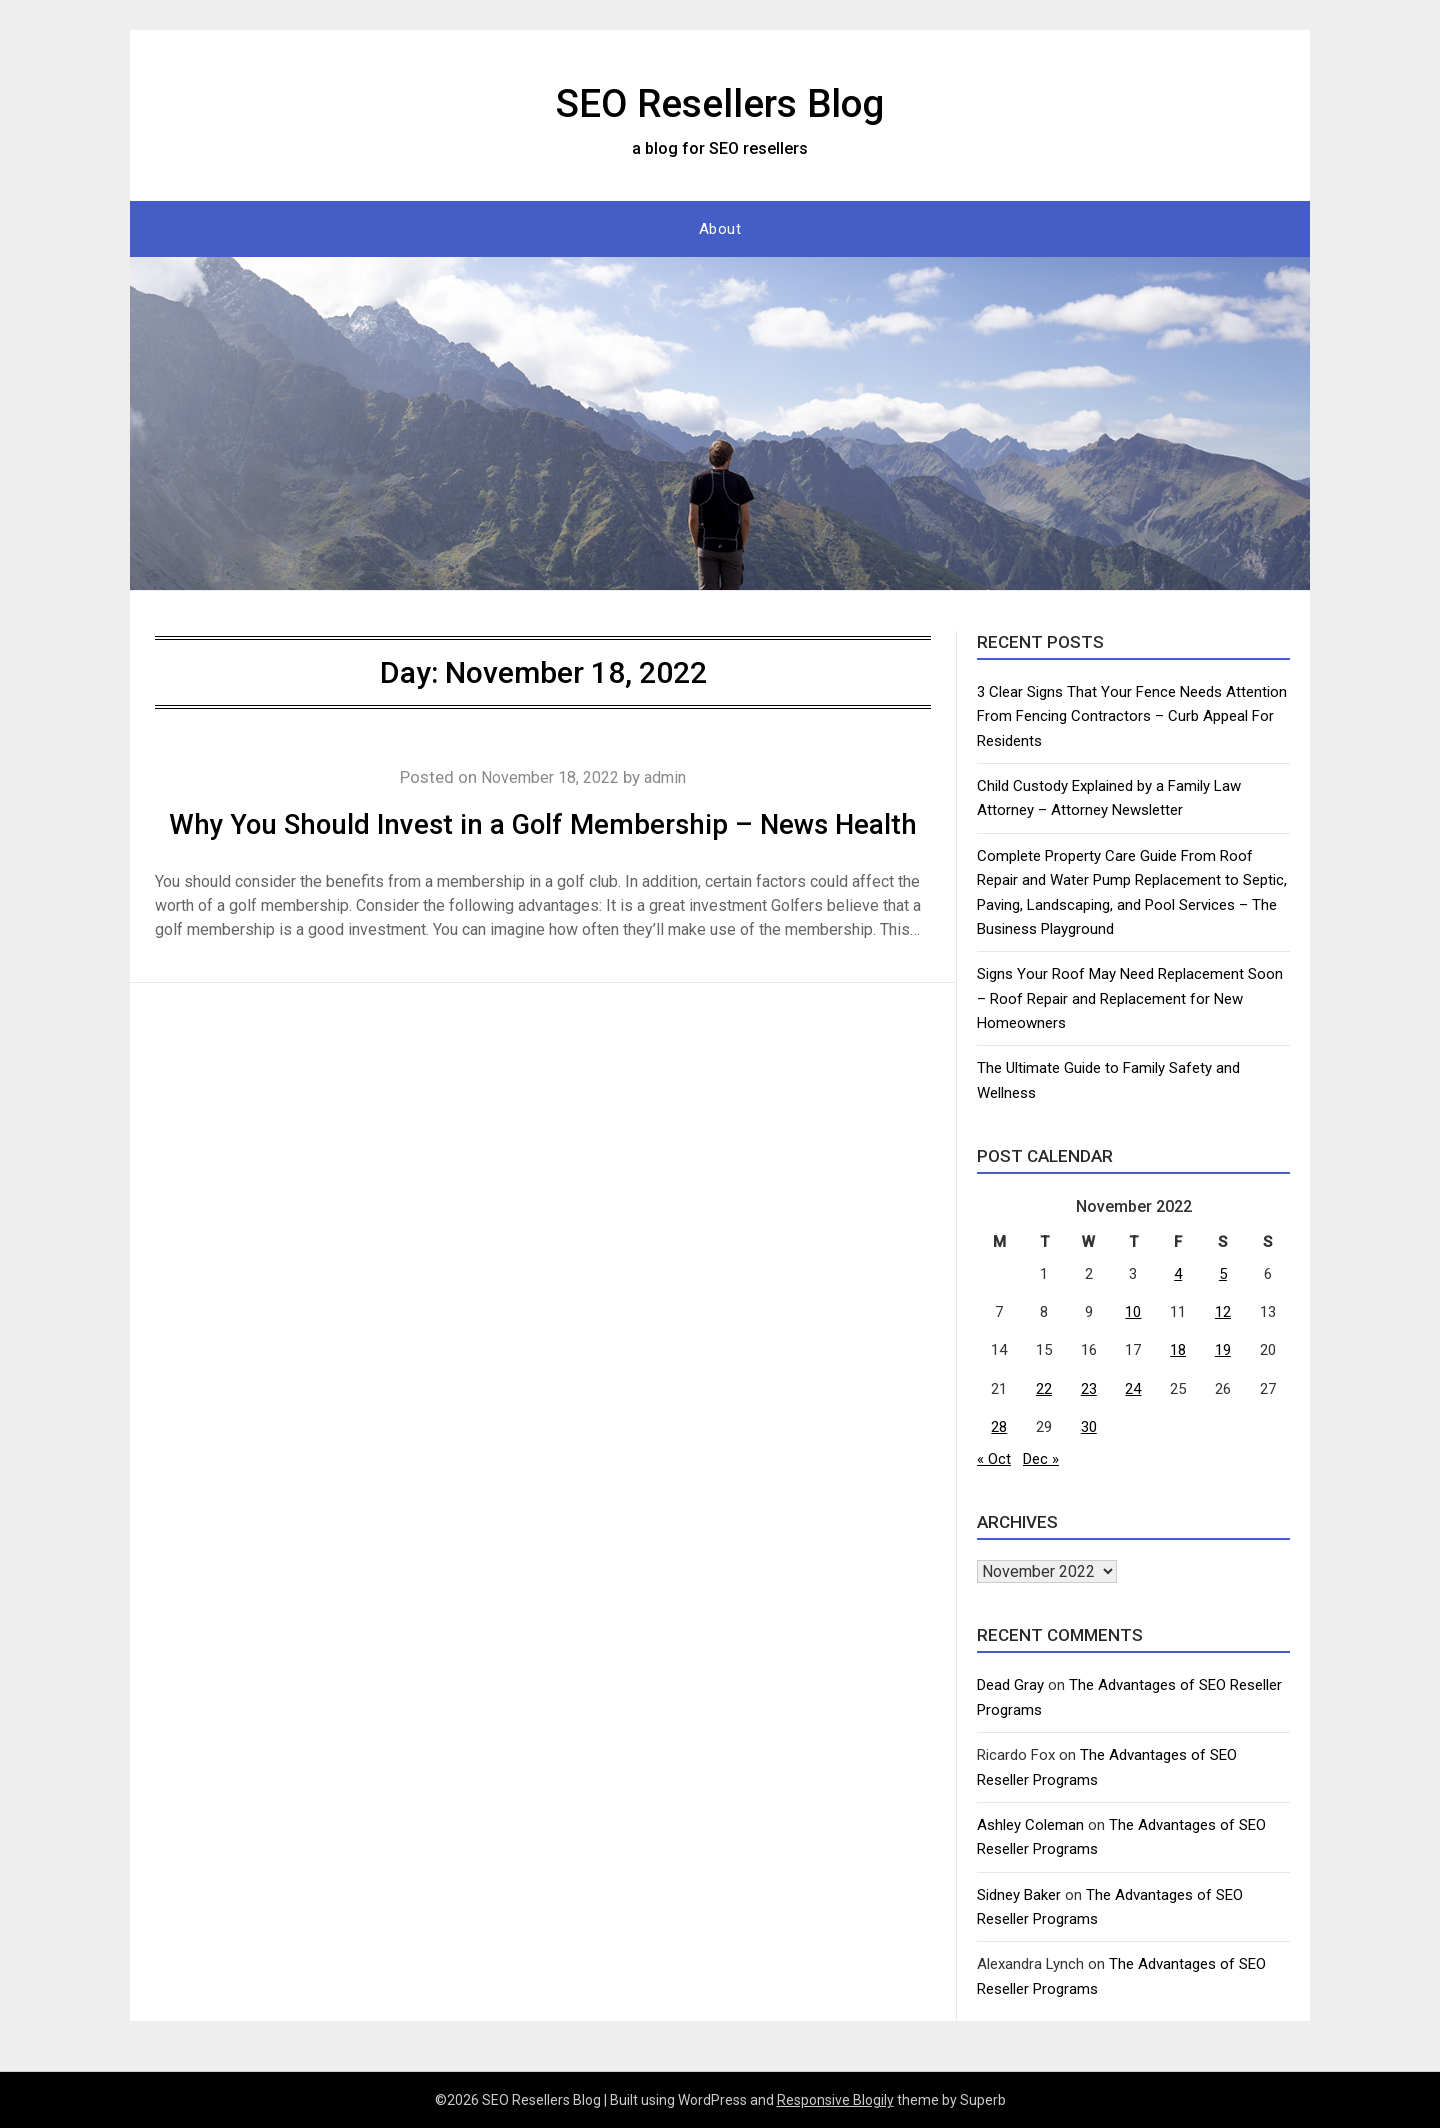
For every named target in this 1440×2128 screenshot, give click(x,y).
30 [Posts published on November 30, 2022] (1089, 1427)
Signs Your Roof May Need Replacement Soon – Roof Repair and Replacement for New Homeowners (1130, 998)
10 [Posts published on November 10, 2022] (1133, 1312)
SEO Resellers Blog (720, 100)
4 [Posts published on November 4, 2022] (1178, 1274)
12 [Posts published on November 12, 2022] (1223, 1312)
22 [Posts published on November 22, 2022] (1044, 1389)
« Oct (994, 1459)
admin (670, 777)
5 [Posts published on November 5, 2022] (1223, 1274)
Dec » (1041, 1459)
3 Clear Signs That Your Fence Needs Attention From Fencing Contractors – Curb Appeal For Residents (1132, 716)
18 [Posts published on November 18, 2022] (1178, 1350)
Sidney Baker (1019, 1895)
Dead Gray (1010, 1685)
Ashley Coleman (1030, 1825)
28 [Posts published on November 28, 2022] (999, 1427)
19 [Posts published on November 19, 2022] (1223, 1350)
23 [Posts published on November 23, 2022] (1089, 1389)
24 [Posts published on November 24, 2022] (1133, 1389)
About (720, 229)
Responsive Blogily (835, 2100)
